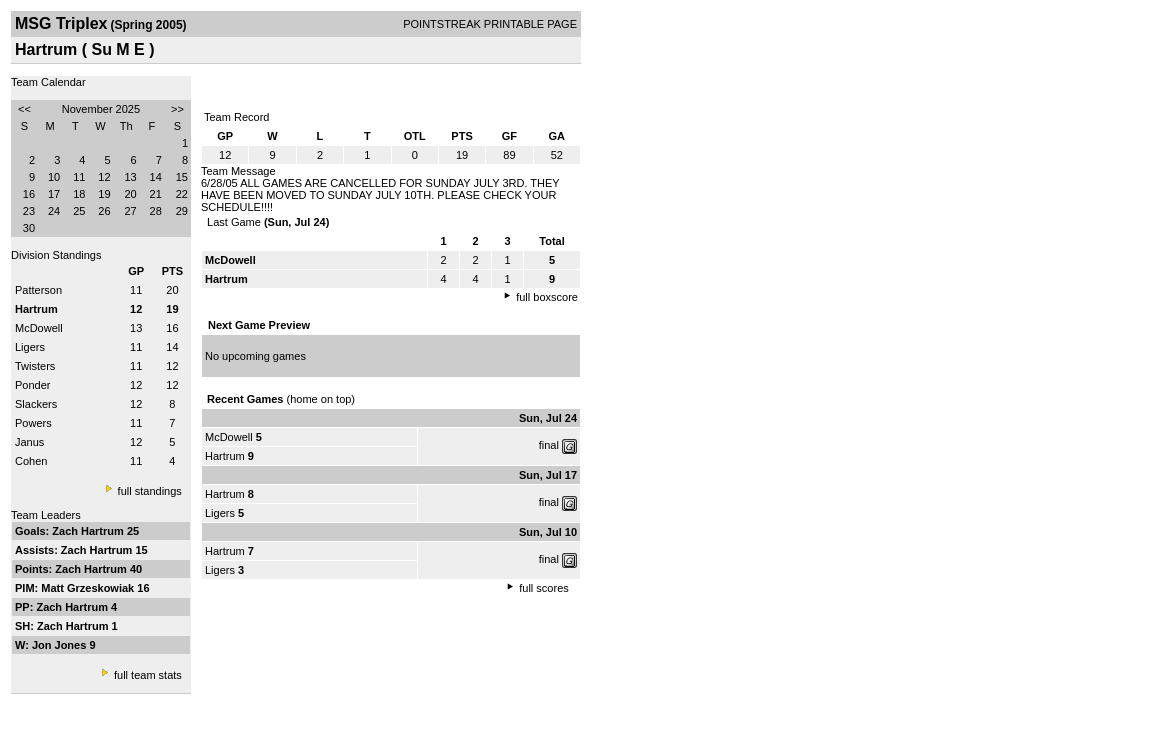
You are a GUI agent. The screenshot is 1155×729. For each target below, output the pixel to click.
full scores (544, 588)
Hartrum (225, 456)
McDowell (39, 328)
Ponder (32, 385)
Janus (29, 442)
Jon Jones (60, 645)
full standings (150, 491)
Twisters (35, 366)
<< (24, 109)
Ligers (30, 347)
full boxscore (547, 297)
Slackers (36, 404)
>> (177, 109)
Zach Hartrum (89, 531)
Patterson (38, 290)
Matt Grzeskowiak (89, 588)
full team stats (148, 675)
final (549, 445)
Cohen (31, 461)
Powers (33, 423)
